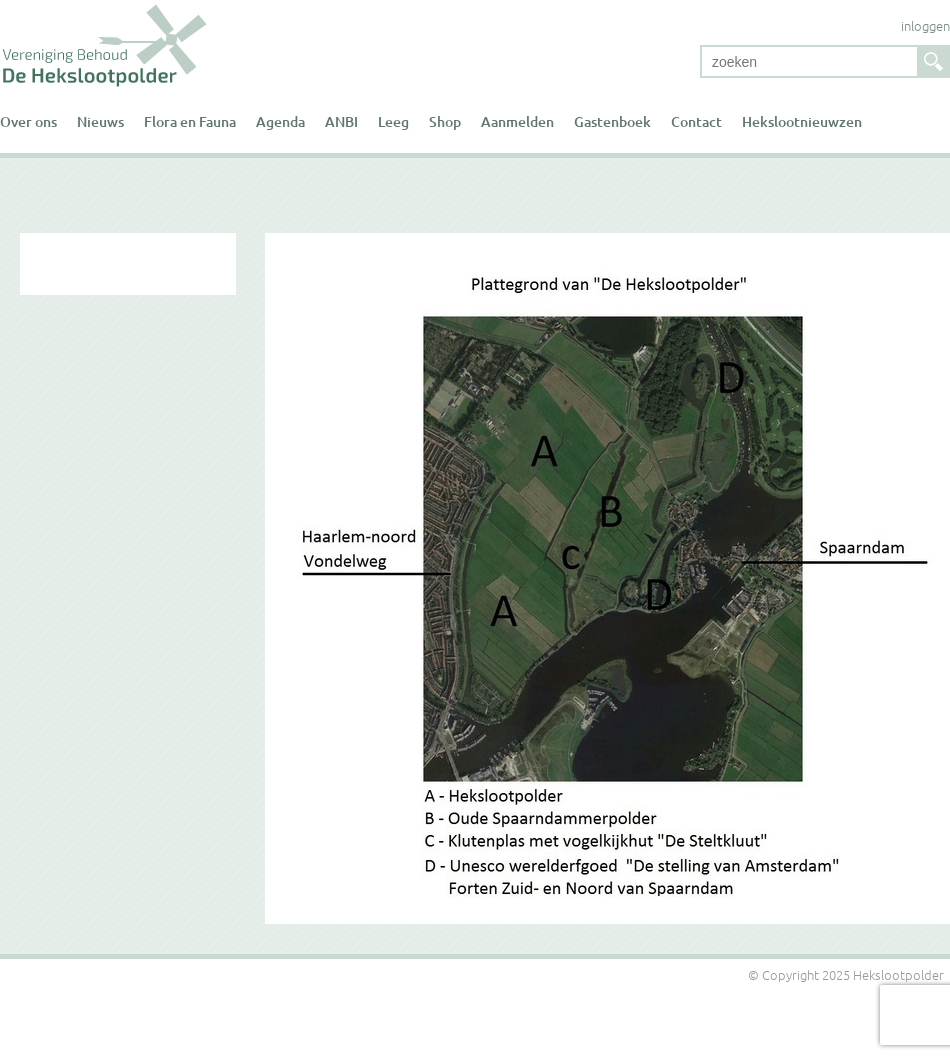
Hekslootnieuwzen (802, 121)
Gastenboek (612, 121)
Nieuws (100, 121)
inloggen (925, 25)
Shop (445, 121)
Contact (696, 121)
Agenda (280, 121)
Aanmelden (517, 121)
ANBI (341, 121)
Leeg (393, 121)
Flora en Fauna (190, 121)
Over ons (28, 121)
